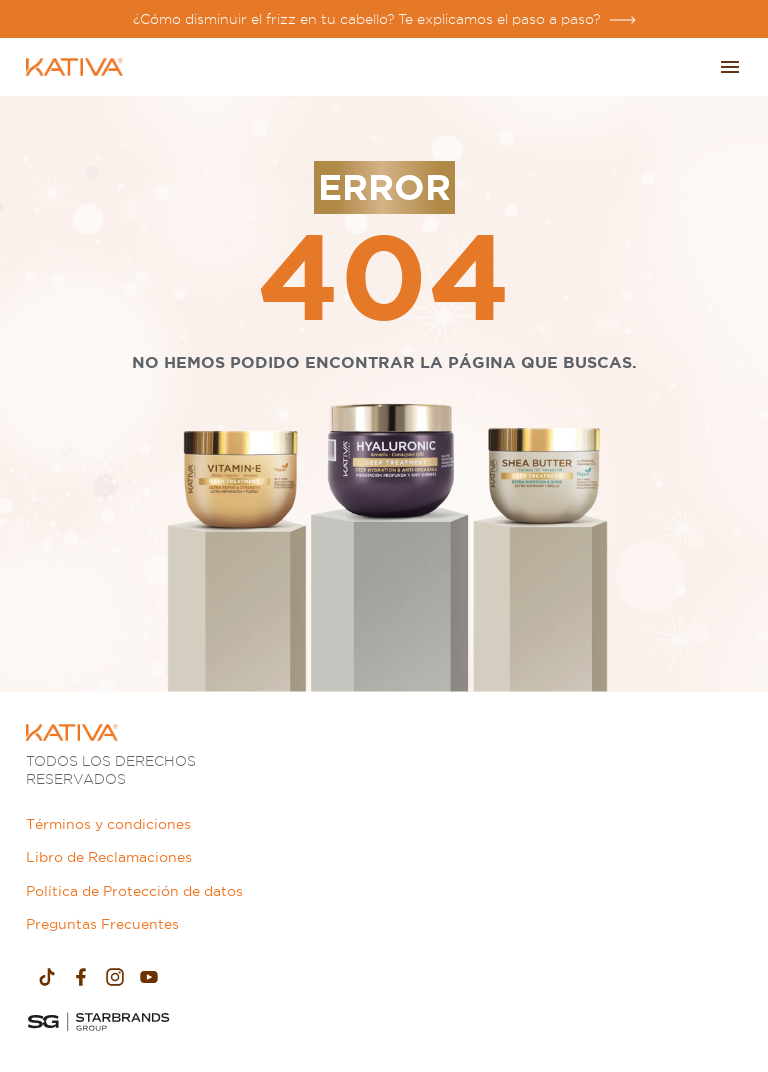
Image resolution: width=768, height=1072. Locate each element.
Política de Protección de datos (134, 891)
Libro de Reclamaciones (109, 857)
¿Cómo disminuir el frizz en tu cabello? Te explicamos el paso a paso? (366, 19)
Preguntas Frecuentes (102, 924)
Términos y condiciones (108, 824)
